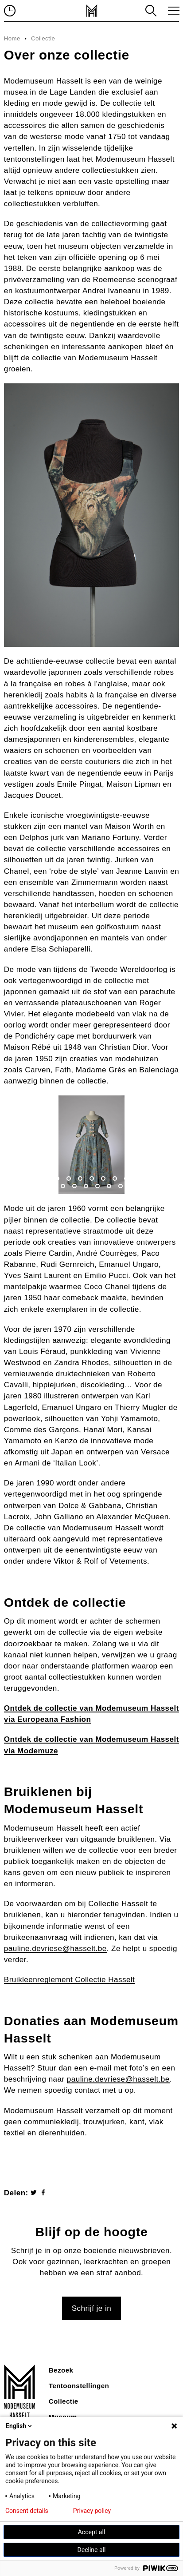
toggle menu (172, 10)
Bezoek (61, 2370)
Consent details (26, 2510)
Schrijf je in (91, 2308)
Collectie (43, 38)
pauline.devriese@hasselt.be (55, 1948)
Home (12, 38)
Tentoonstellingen (79, 2385)
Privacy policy (92, 2510)
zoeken (150, 10)
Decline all (92, 2549)
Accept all (91, 2532)
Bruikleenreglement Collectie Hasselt (69, 1979)
